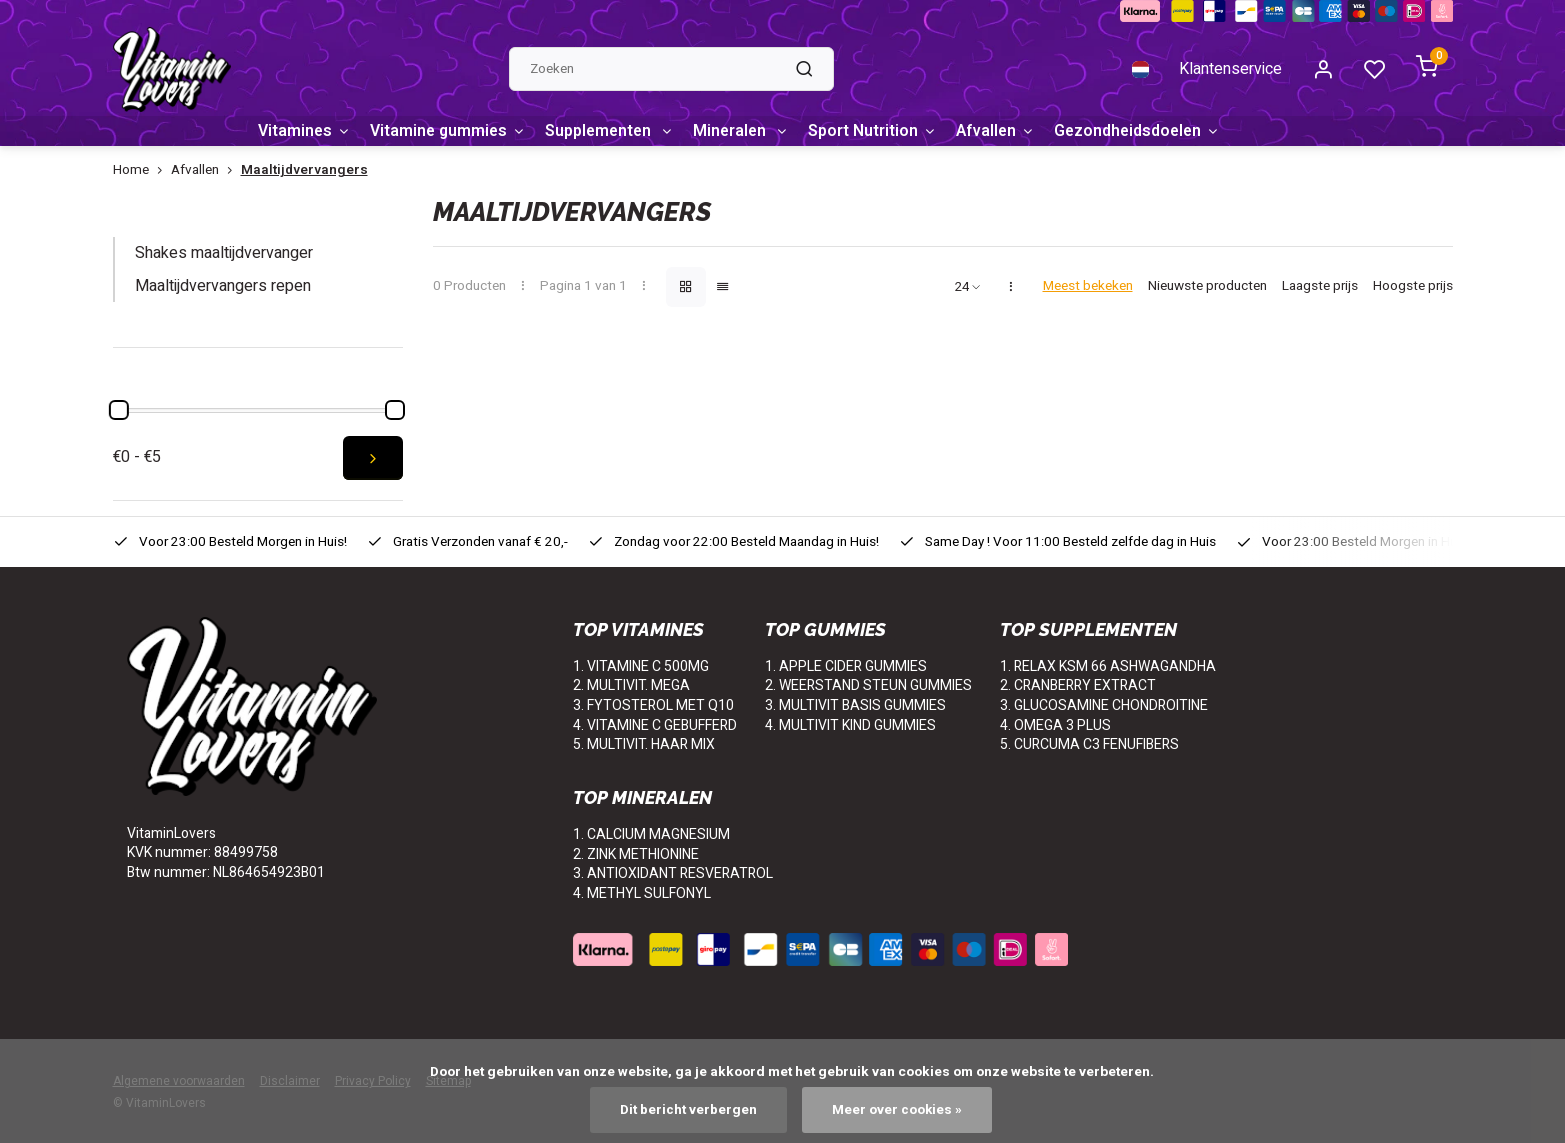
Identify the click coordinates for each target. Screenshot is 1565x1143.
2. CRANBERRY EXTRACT (1078, 686)
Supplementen (617, 131)
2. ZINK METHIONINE (636, 854)
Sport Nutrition (885, 131)
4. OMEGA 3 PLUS (1055, 725)
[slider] (119, 410)
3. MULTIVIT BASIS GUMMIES (855, 705)
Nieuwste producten (1207, 287)
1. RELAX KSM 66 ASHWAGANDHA (1108, 666)
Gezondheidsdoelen (1155, 131)
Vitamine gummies (451, 131)
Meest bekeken (1088, 287)
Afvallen (1010, 131)
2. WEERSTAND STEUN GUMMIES (868, 686)
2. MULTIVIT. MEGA (631, 686)
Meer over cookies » (897, 1110)
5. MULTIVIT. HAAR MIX (644, 744)
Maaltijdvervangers (304, 170)
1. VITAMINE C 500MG (641, 666)
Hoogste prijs (1413, 287)
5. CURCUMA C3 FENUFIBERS (1089, 744)
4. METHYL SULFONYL (642, 893)
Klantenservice (1230, 69)
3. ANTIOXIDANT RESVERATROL (673, 873)
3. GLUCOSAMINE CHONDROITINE (1104, 705)
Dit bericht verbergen (688, 1110)
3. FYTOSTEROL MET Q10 (653, 705)
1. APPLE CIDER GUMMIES (846, 666)
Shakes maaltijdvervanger (224, 254)
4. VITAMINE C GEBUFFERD (655, 725)
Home (142, 170)
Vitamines (305, 131)
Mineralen (752, 131)
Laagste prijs (1320, 287)
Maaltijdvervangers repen (223, 286)
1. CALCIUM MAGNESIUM (651, 834)
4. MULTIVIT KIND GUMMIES (850, 725)
